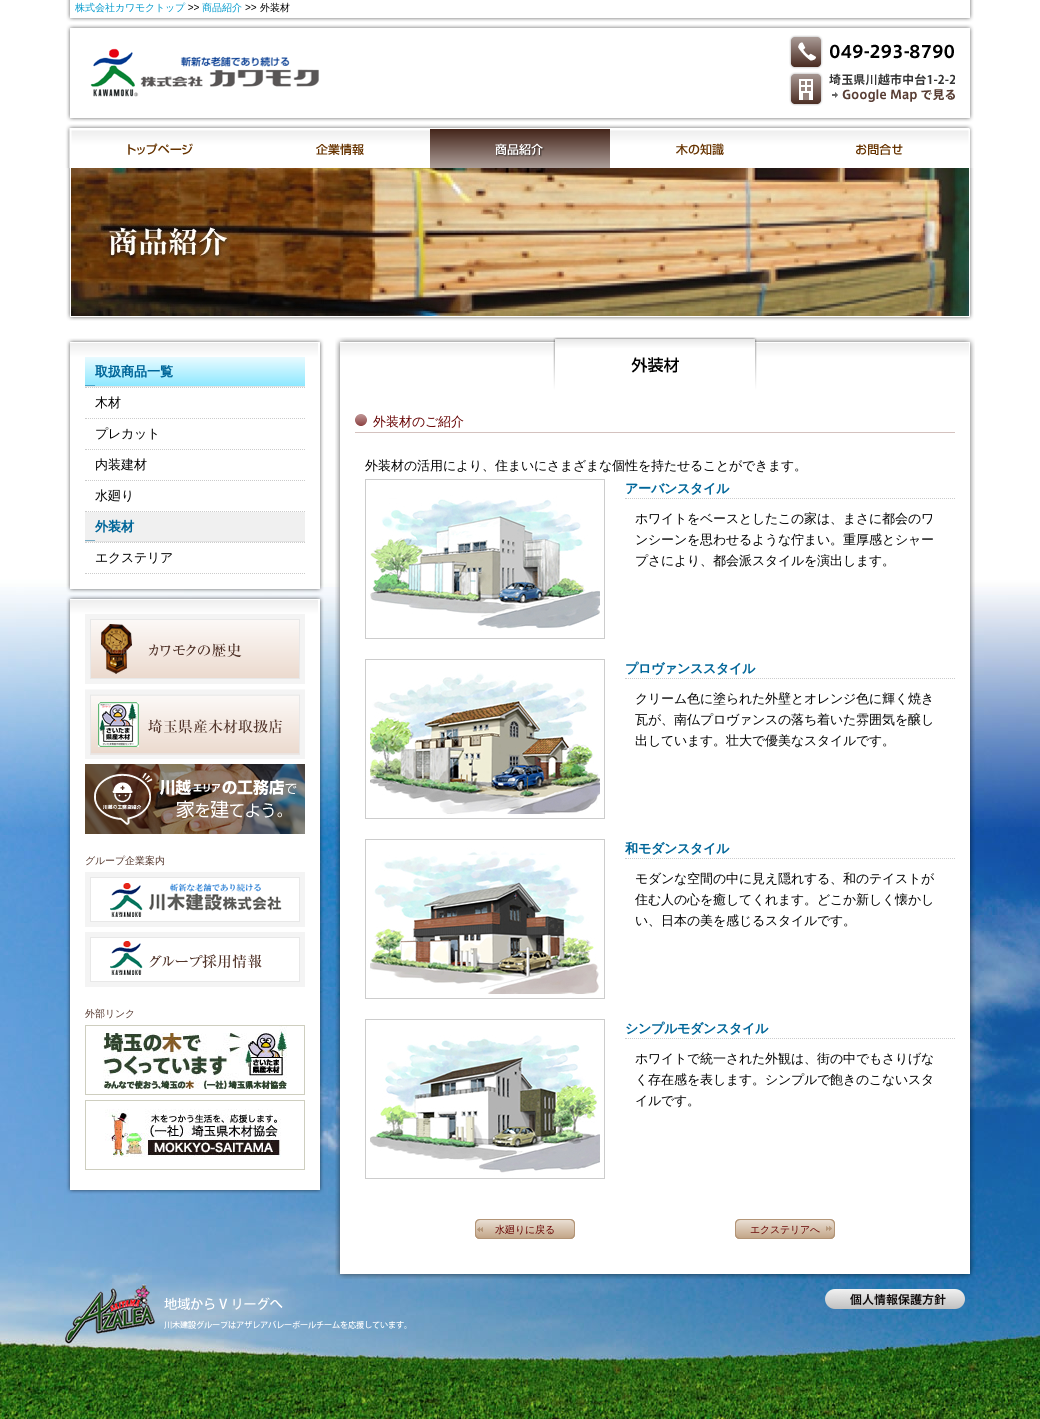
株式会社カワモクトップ (130, 7)
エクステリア (134, 557)
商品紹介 (222, 7)
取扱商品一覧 (134, 371)
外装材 (114, 526)
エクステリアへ (785, 1229)
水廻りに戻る (525, 1229)
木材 (108, 402)
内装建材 (121, 464)
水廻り (114, 495)
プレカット (127, 433)
